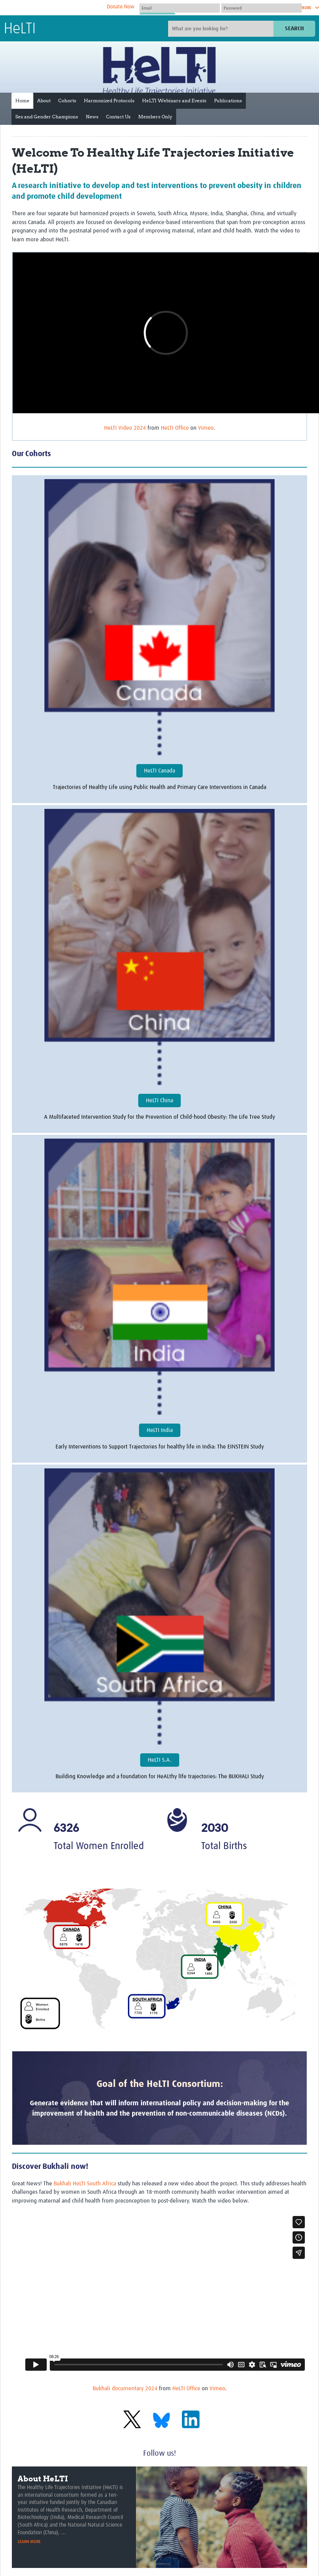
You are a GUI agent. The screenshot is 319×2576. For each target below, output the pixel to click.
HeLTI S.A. (160, 1760)
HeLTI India (160, 1430)
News (92, 116)
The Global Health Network (61, 8)
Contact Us (118, 116)
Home (22, 100)
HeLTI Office (175, 428)
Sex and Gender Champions (46, 116)
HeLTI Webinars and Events (174, 100)
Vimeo (206, 428)
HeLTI (20, 29)
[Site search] (221, 29)
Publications (228, 100)
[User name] (179, 8)
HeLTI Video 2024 (125, 428)
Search (294, 28)
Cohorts (67, 100)
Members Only (155, 116)
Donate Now (120, 7)
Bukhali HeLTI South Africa (85, 2183)
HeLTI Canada (159, 771)
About (44, 100)
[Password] (261, 8)
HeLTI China (159, 1100)
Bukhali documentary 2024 (125, 2388)
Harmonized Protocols (109, 100)
